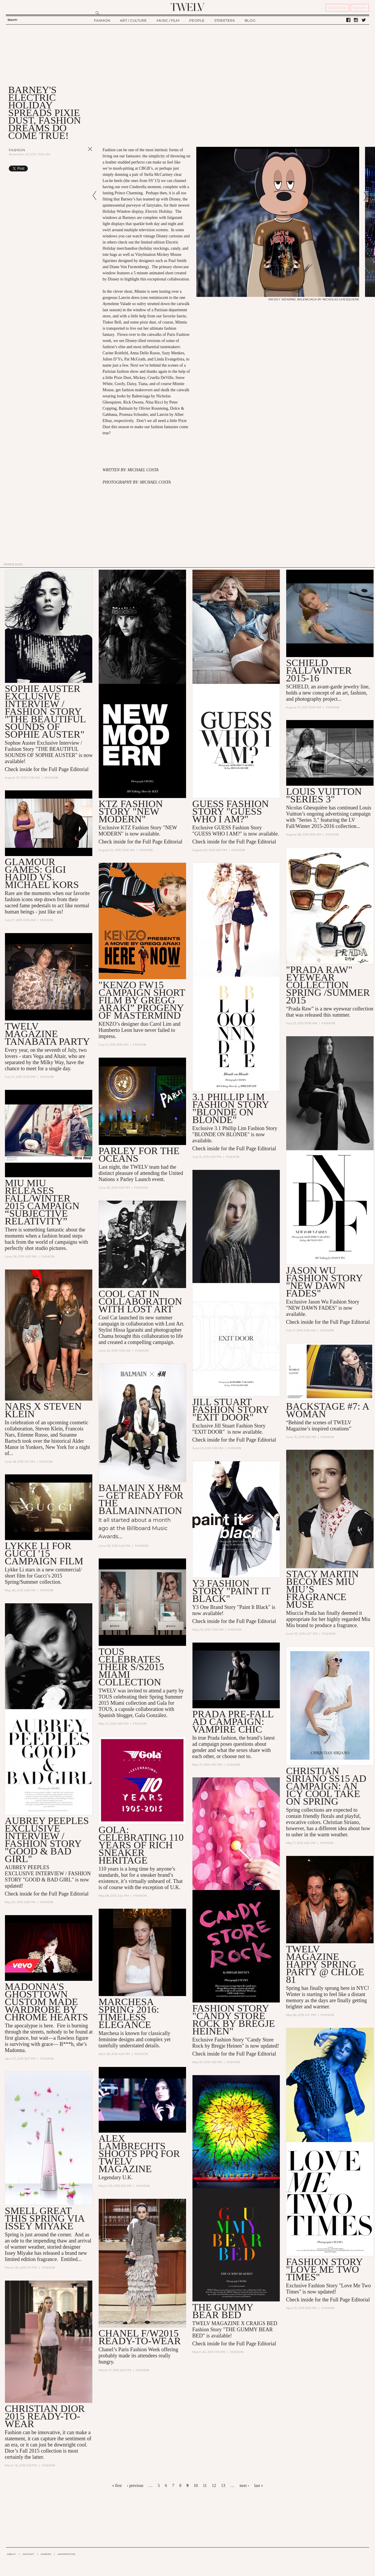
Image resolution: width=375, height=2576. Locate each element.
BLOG (250, 20)
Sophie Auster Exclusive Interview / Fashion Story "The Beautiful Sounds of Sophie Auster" (45, 711)
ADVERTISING (67, 2554)
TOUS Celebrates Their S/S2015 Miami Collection (131, 1666)
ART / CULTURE (133, 20)
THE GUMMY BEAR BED (222, 2311)
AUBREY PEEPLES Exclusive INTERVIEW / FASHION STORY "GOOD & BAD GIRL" (47, 1839)
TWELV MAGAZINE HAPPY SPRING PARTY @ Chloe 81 (325, 1964)
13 (223, 2485)
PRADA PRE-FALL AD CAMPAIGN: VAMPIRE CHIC (232, 1722)
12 (214, 2485)
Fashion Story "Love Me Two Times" (324, 2269)
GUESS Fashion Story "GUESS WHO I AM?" (230, 811)
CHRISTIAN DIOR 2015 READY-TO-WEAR (45, 2416)
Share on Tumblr (78, 168)
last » (258, 2485)
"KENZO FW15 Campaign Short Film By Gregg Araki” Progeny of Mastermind (141, 1000)
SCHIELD (297, 687)
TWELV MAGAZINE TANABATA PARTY (47, 1034)
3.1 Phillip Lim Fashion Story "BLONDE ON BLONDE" (230, 1108)
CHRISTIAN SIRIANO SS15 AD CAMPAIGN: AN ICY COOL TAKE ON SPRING (326, 1786)
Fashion (17, 150)
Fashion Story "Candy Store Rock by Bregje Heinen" (233, 2019)
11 (205, 2485)
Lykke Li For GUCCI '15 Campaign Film (44, 1553)
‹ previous (135, 2485)
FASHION (102, 20)
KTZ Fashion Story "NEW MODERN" (130, 811)
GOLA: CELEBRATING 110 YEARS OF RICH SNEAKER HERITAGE (141, 1845)
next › (244, 2485)
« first (117, 2485)
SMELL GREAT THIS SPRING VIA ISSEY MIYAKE (44, 2218)
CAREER (46, 2554)
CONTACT (28, 2554)
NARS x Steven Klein (43, 1410)
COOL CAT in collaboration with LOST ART (140, 1301)
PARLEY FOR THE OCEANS (138, 1154)
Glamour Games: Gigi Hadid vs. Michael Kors (42, 873)
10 (196, 2485)
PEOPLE (196, 20)
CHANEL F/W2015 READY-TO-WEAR (139, 2337)
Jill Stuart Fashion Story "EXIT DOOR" (230, 1409)
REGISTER (337, 8)
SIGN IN (359, 8)
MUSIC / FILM (168, 20)
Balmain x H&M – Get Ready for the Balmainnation (140, 1499)
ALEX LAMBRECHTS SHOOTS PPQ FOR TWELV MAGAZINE (139, 2153)
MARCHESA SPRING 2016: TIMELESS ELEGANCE (128, 2013)
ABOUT (11, 2554)
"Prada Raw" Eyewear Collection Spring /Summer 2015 (328, 984)
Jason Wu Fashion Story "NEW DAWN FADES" (324, 1282)
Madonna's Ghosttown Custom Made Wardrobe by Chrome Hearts (46, 2001)
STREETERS (224, 20)
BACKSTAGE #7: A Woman (327, 1410)
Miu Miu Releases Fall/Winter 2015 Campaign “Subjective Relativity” (42, 1202)
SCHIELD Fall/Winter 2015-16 (319, 670)
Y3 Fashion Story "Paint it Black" (231, 1591)
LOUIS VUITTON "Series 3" (324, 795)
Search (12, 20)
